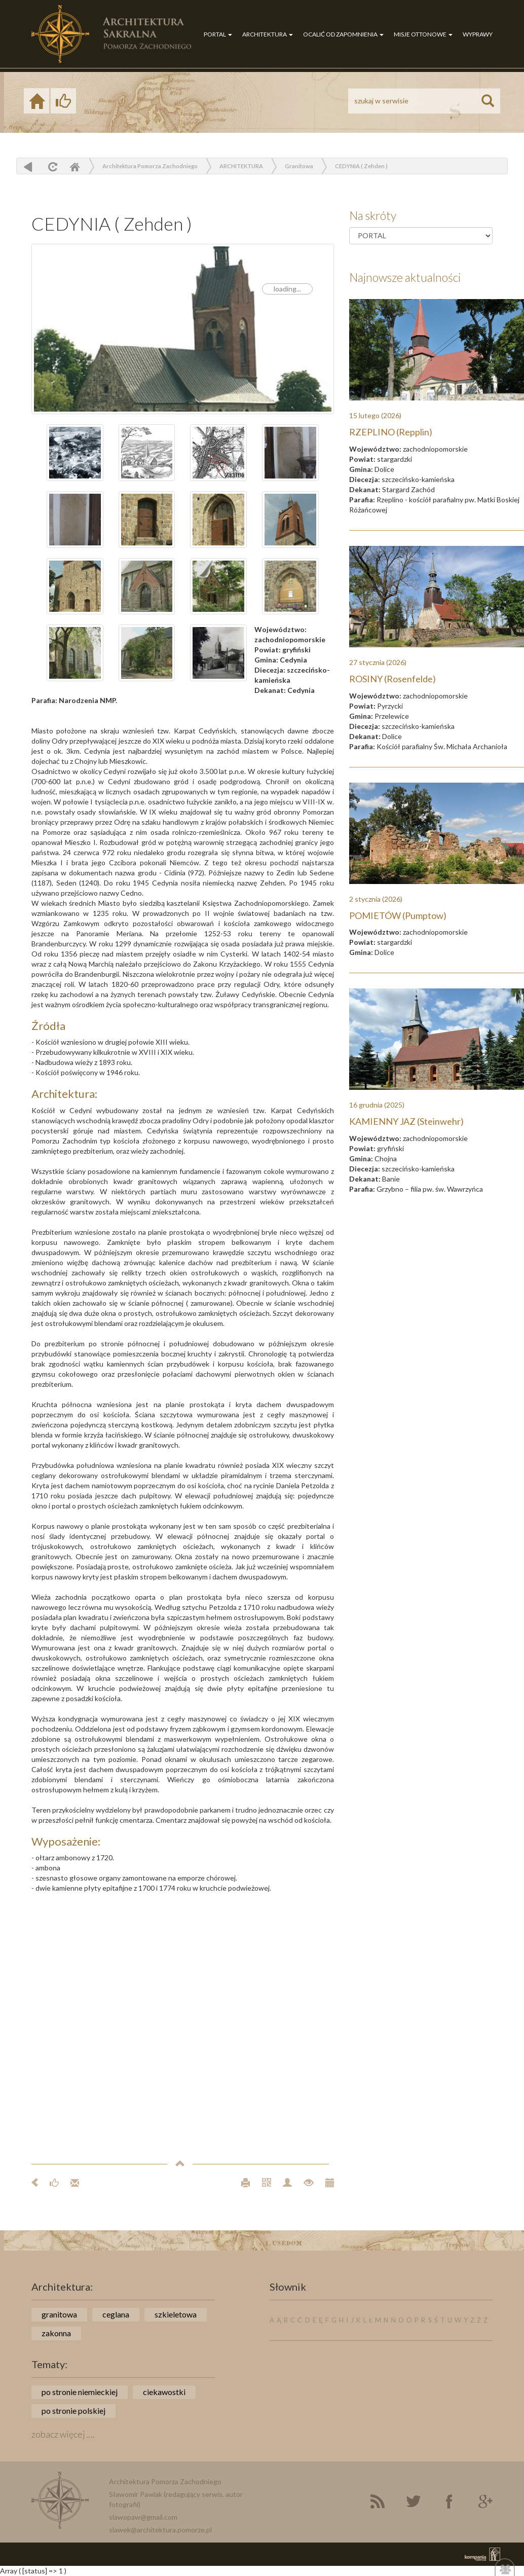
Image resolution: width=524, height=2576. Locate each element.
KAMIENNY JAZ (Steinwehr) (406, 1121)
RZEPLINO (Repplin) (390, 431)
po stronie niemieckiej (80, 2392)
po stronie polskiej (73, 2410)
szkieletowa (176, 2314)
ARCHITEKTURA (267, 34)
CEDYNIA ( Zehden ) (361, 166)
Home (74, 166)
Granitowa (299, 166)
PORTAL (218, 34)
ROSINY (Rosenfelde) (392, 678)
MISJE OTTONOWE (423, 34)
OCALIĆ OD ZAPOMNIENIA (343, 34)
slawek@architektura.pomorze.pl (160, 2529)
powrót (28, 166)
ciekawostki (164, 2392)
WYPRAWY (478, 34)
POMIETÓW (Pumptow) (397, 915)
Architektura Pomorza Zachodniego (150, 166)
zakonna (56, 2333)
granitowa (59, 2314)
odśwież (51, 166)
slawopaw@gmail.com (143, 2517)
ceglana (115, 2314)
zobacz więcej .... (63, 2434)
